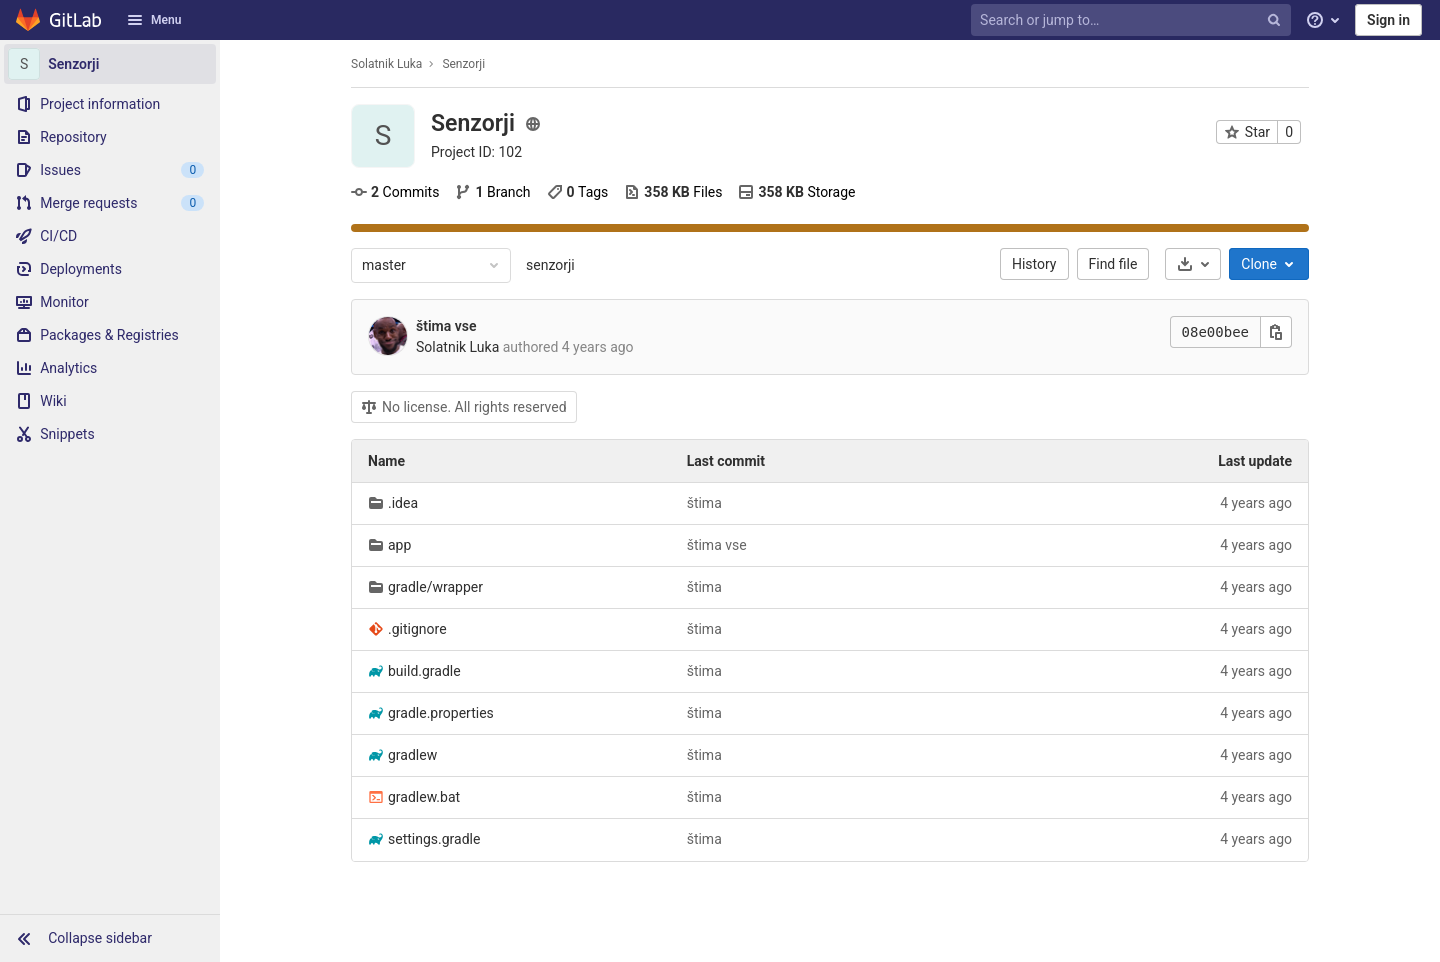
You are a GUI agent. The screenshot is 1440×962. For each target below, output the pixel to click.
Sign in (1388, 20)
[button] (110, 938)
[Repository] (110, 137)
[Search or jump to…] (1133, 20)
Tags (578, 192)
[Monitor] (110, 302)
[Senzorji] (110, 64)
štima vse (446, 326)
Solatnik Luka (386, 64)
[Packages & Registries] (110, 335)
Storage (796, 192)
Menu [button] (154, 20)
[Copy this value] (1276, 332)
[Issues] (110, 170)
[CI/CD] (110, 236)
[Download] (1193, 264)
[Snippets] (110, 434)
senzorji (550, 265)
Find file (1113, 264)
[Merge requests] (110, 203)
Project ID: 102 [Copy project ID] (476, 152)
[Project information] (110, 104)
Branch (492, 192)
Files (673, 192)
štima (704, 503)
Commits (395, 192)
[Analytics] (110, 368)
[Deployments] (110, 269)
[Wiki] (110, 401)
